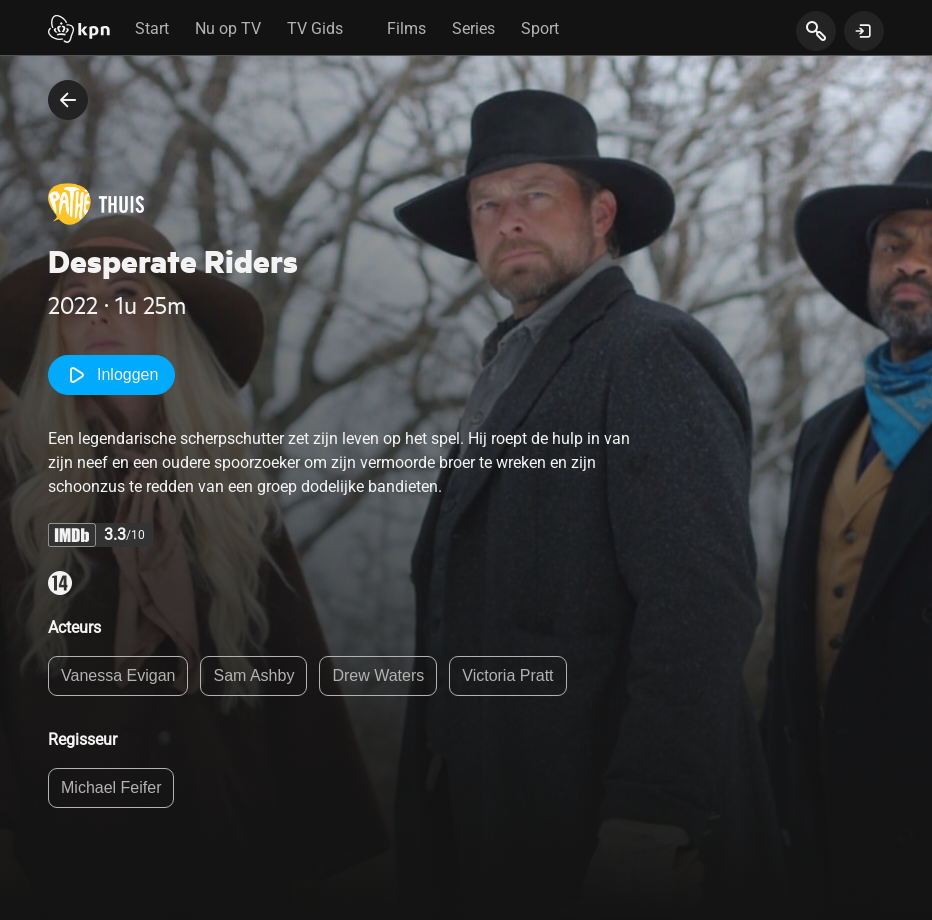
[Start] (79, 31)
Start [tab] (152, 28)
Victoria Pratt (507, 675)
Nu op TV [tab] (228, 28)
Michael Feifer (111, 787)
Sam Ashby (253, 675)
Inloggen (111, 375)
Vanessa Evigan (118, 675)
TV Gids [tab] (315, 28)
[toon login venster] (864, 31)
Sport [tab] (540, 28)
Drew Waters (378, 675)
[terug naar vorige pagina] (68, 100)
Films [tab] (406, 28)
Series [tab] (473, 28)
